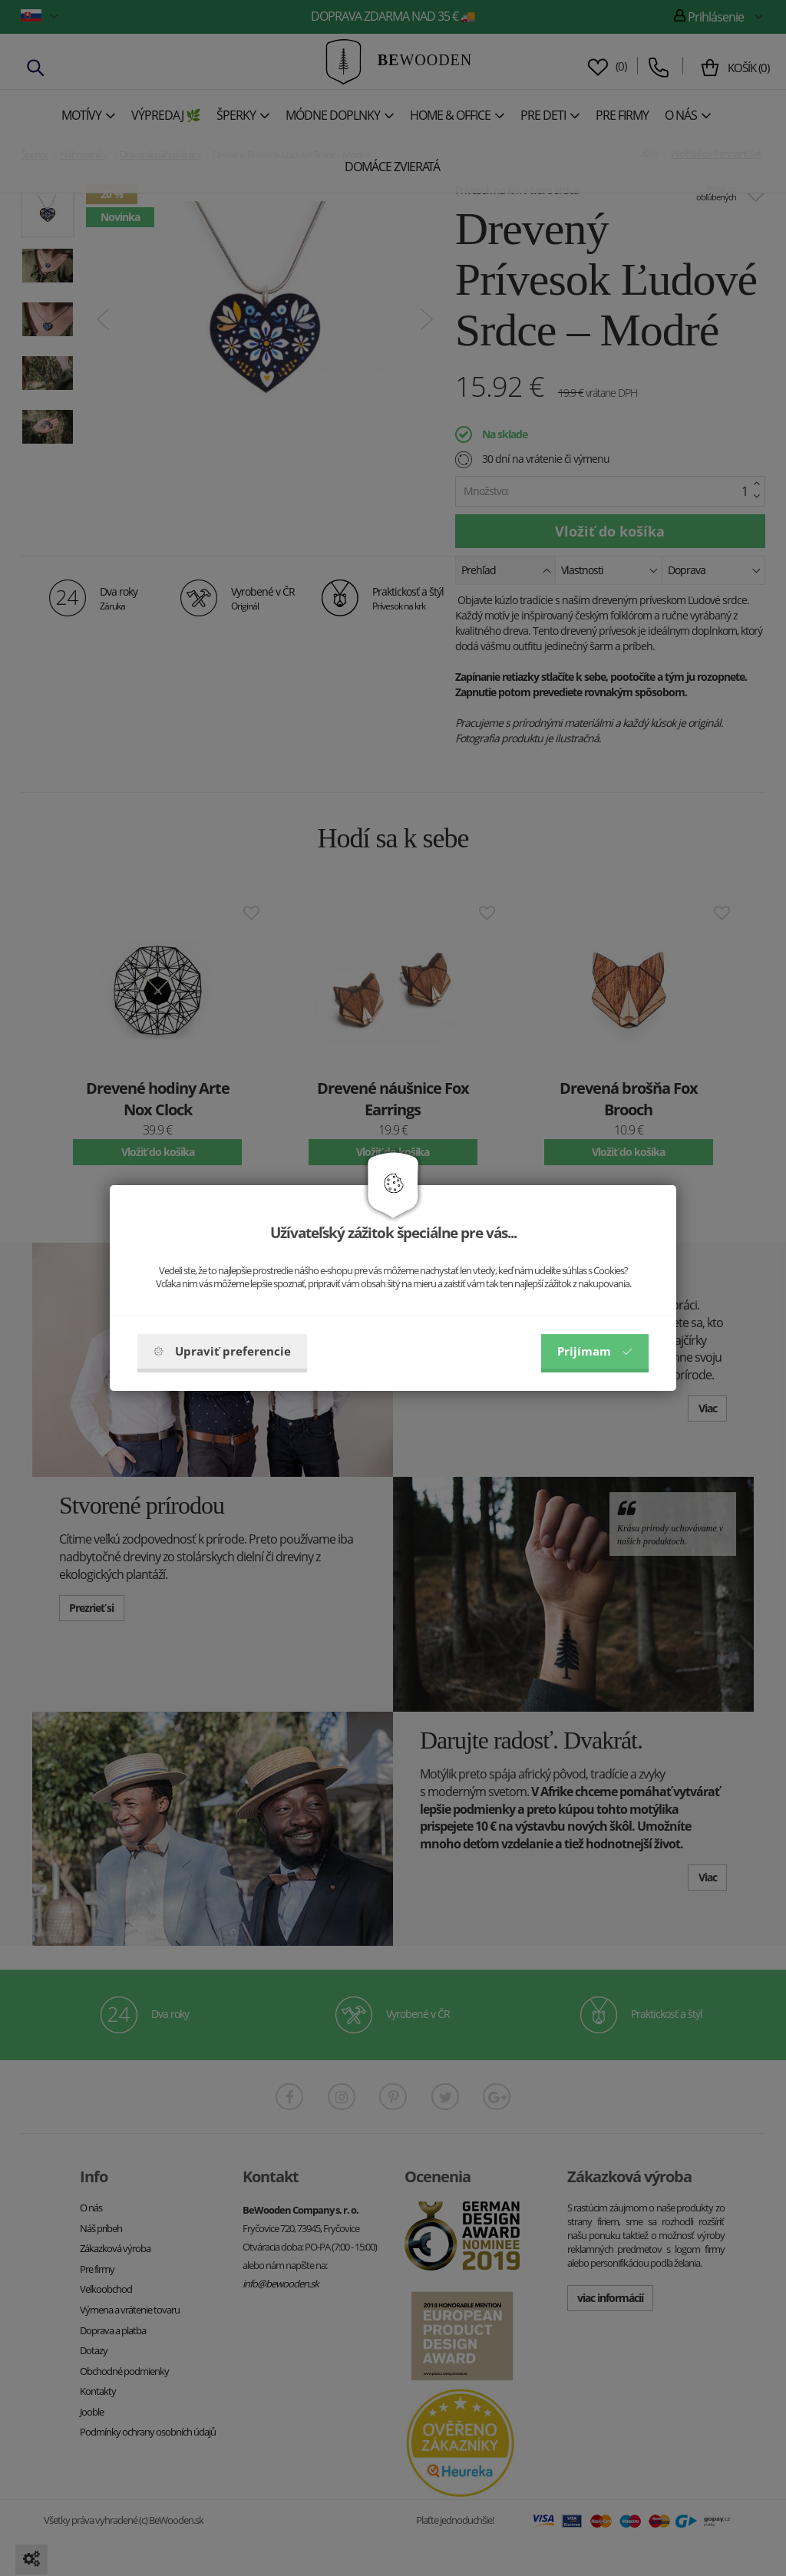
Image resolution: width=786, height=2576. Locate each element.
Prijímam (594, 1351)
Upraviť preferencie (222, 1351)
